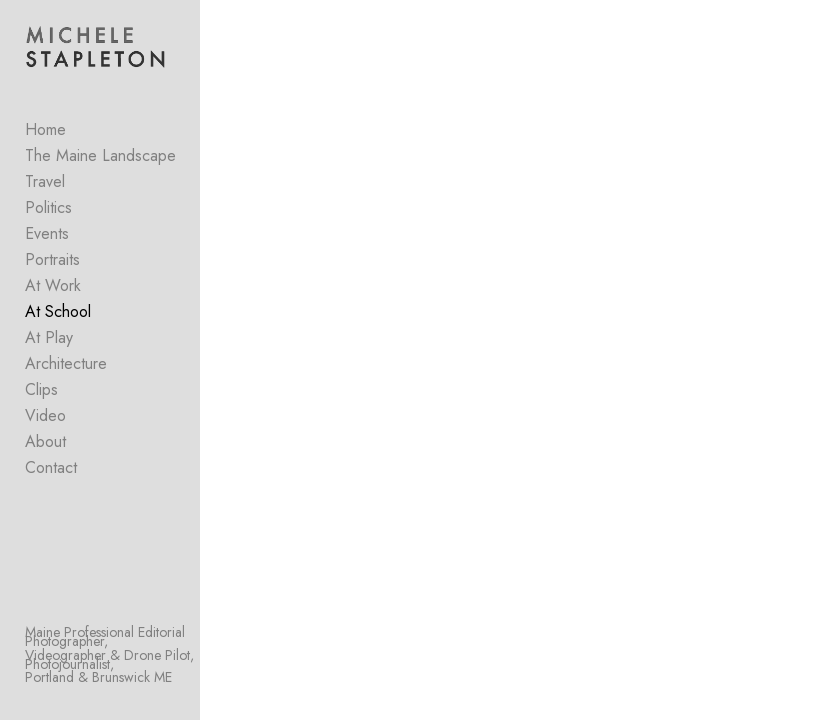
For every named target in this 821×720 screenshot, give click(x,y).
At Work (53, 285)
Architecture (66, 363)
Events (47, 233)
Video (45, 415)
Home (45, 129)
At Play (49, 337)
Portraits (52, 259)
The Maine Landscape (100, 155)
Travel (45, 181)
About (45, 441)
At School (58, 311)
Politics (48, 207)
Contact (51, 467)
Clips (41, 389)
